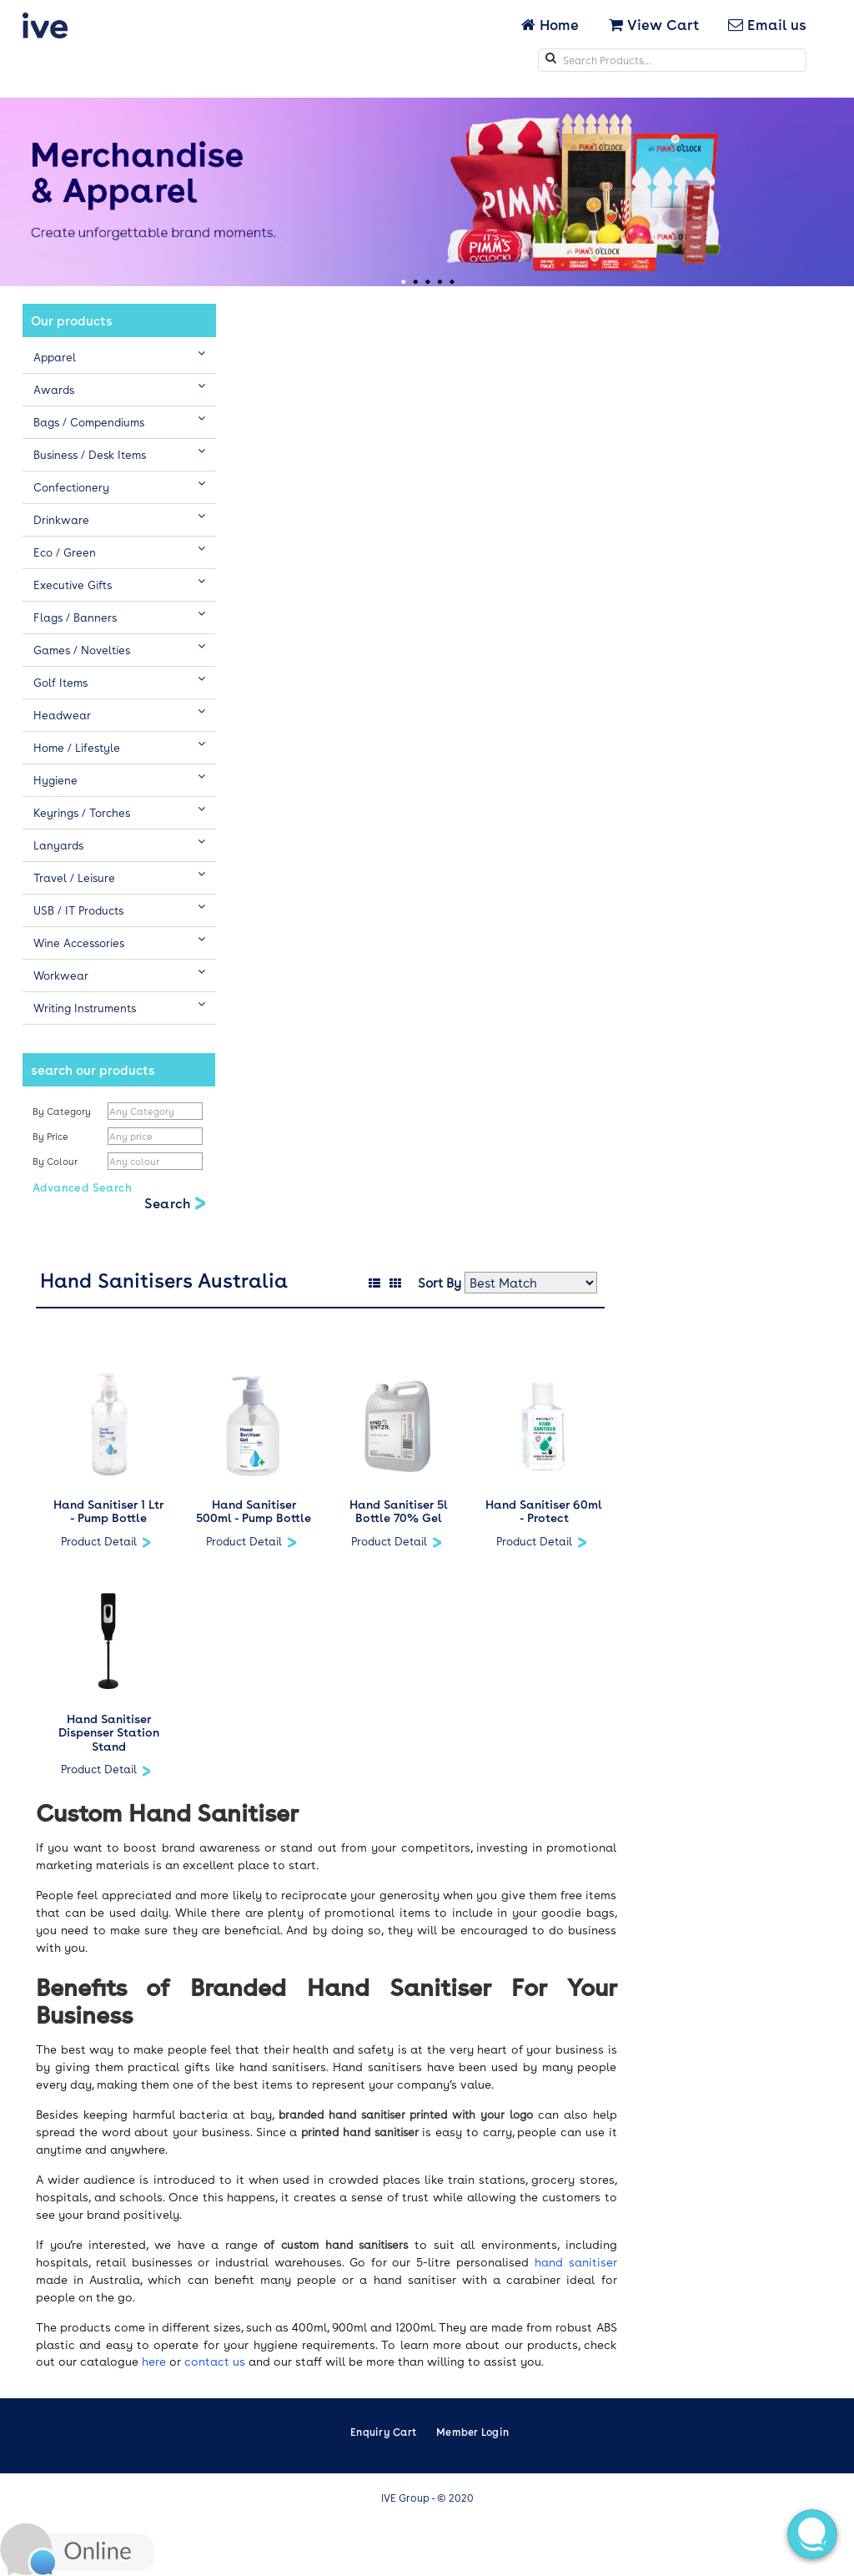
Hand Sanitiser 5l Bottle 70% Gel (398, 1511)
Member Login (472, 2431)
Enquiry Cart (383, 2431)
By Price (52, 1136)
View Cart (654, 24)
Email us (767, 24)
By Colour (56, 1161)
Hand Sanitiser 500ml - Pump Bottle (253, 1511)
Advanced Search (82, 1187)
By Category (62, 1111)
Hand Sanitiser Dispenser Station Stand (108, 1732)
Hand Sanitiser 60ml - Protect (543, 1511)
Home (551, 24)
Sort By (439, 1282)
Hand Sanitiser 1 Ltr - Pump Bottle (108, 1511)
